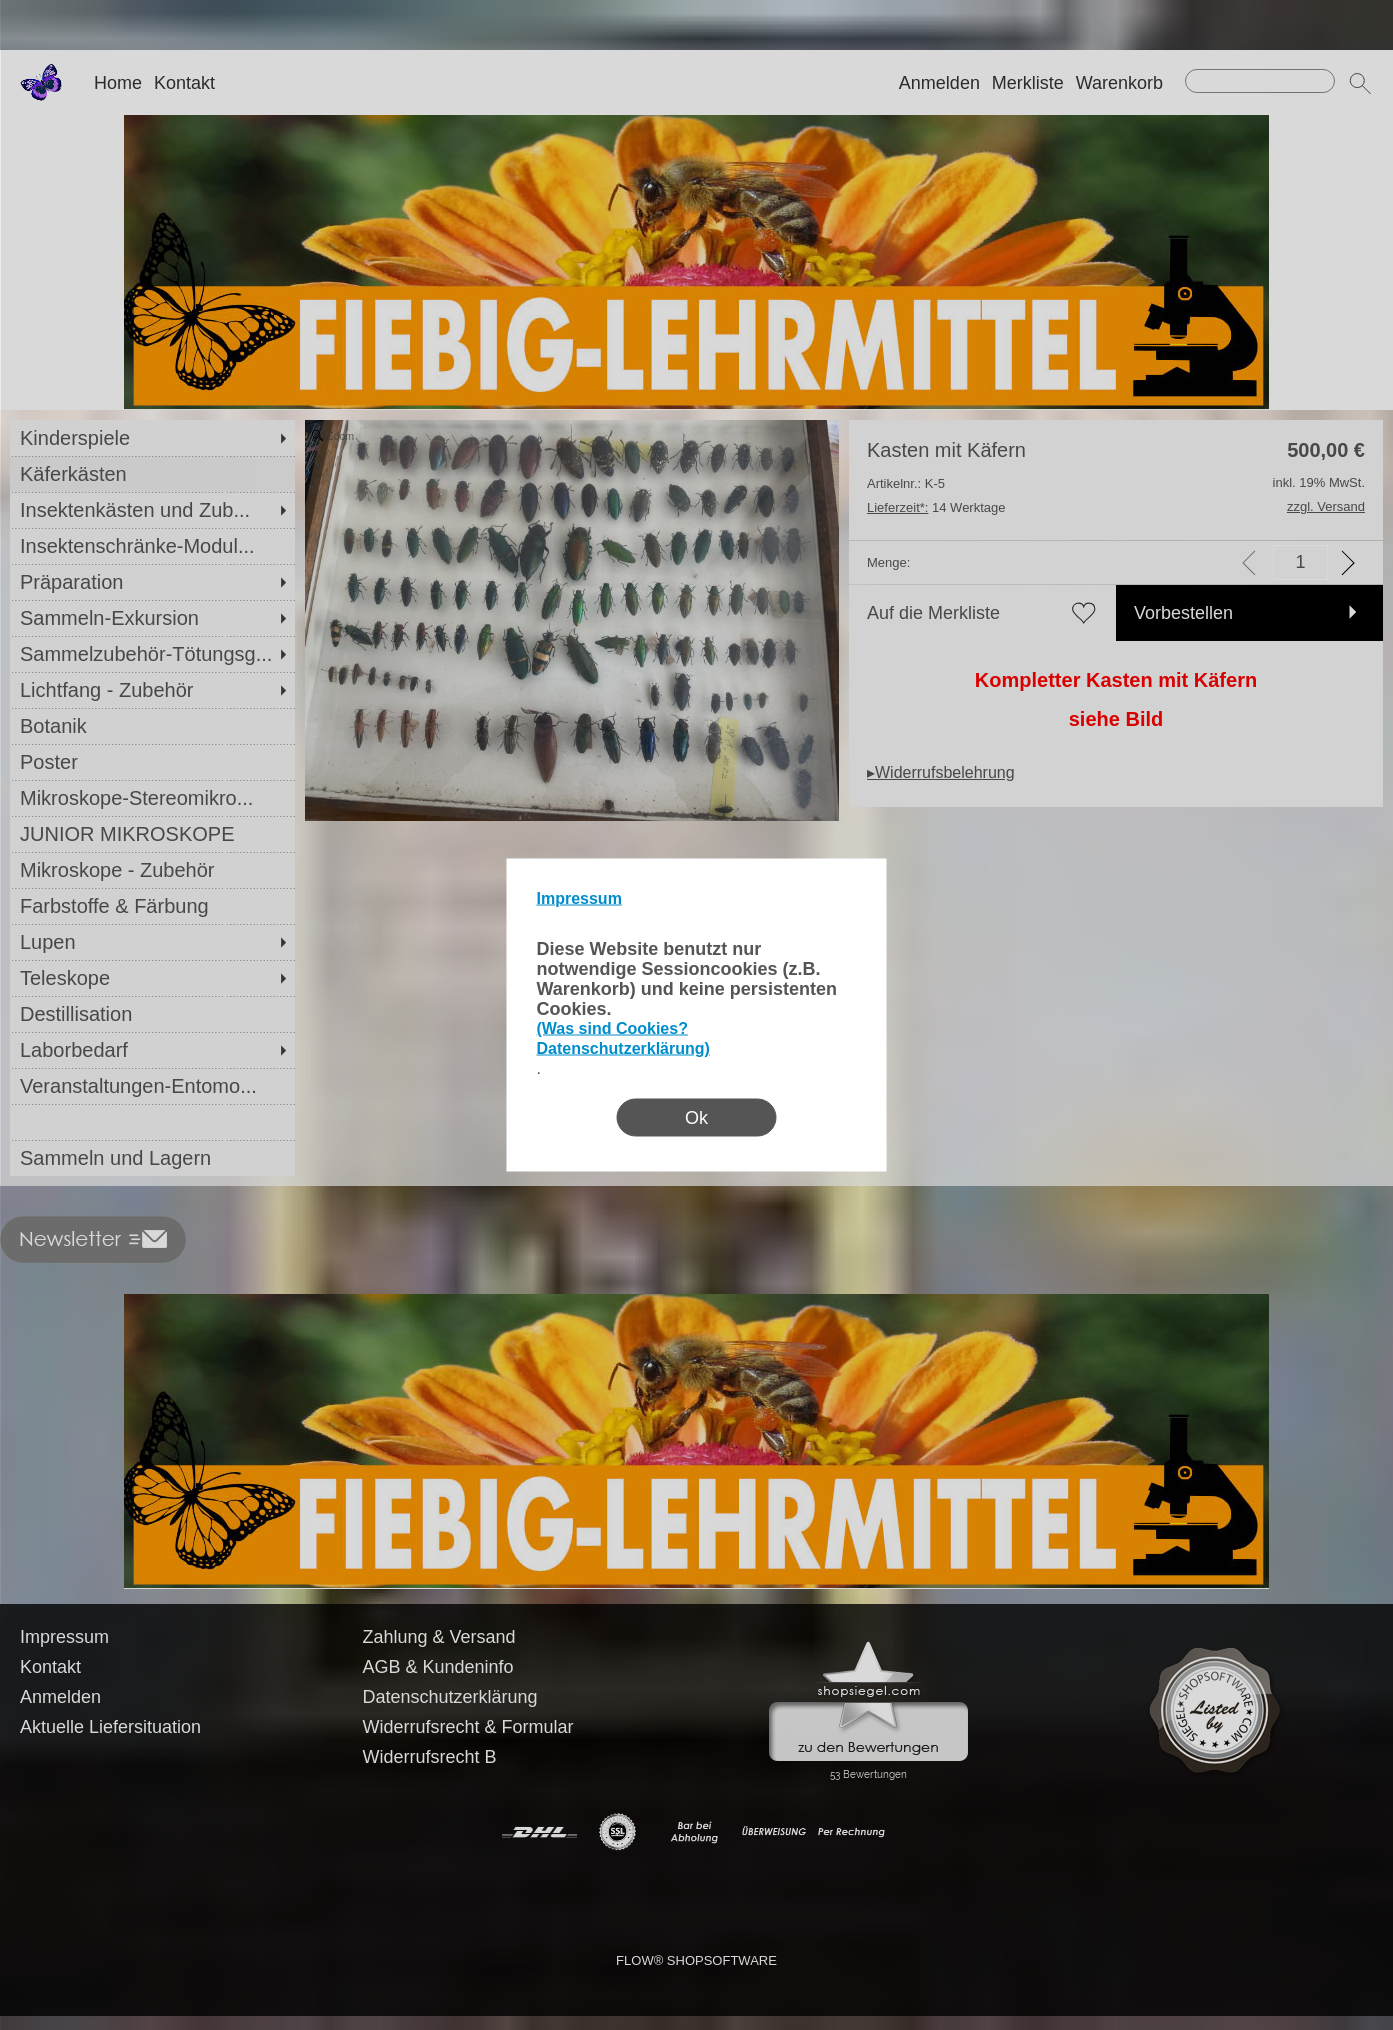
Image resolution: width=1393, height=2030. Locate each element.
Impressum (579, 898)
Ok (696, 1118)
